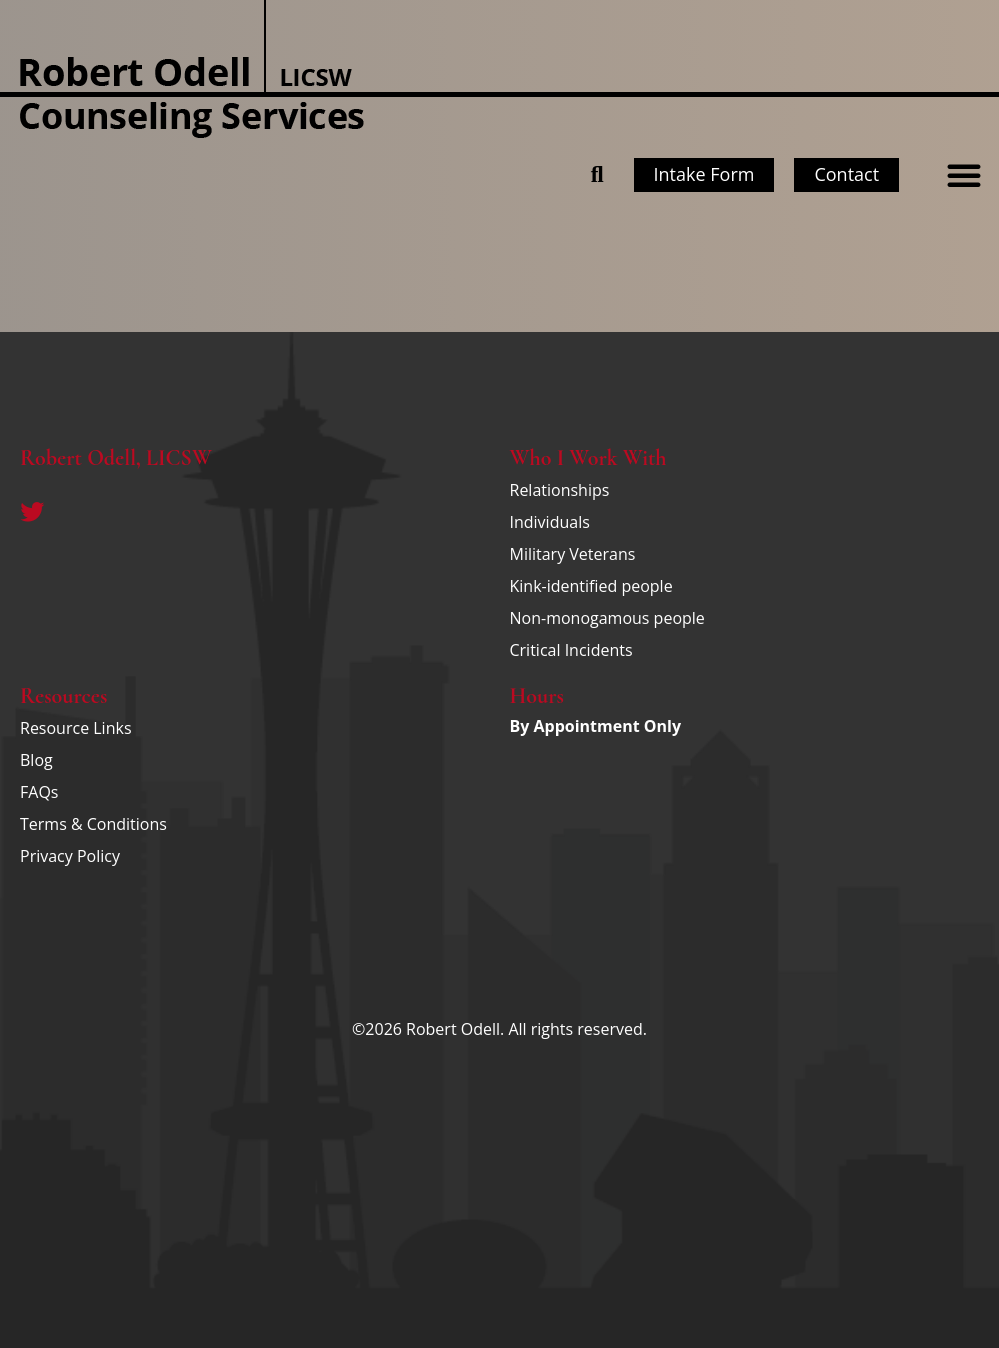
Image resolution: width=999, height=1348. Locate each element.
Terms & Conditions (93, 824)
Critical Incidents (571, 650)
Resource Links (76, 728)
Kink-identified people (591, 586)
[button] (964, 175)
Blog (36, 760)
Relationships (560, 490)
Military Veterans (573, 554)
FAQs (39, 792)
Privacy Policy (70, 856)
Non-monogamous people (607, 618)
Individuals (550, 522)
